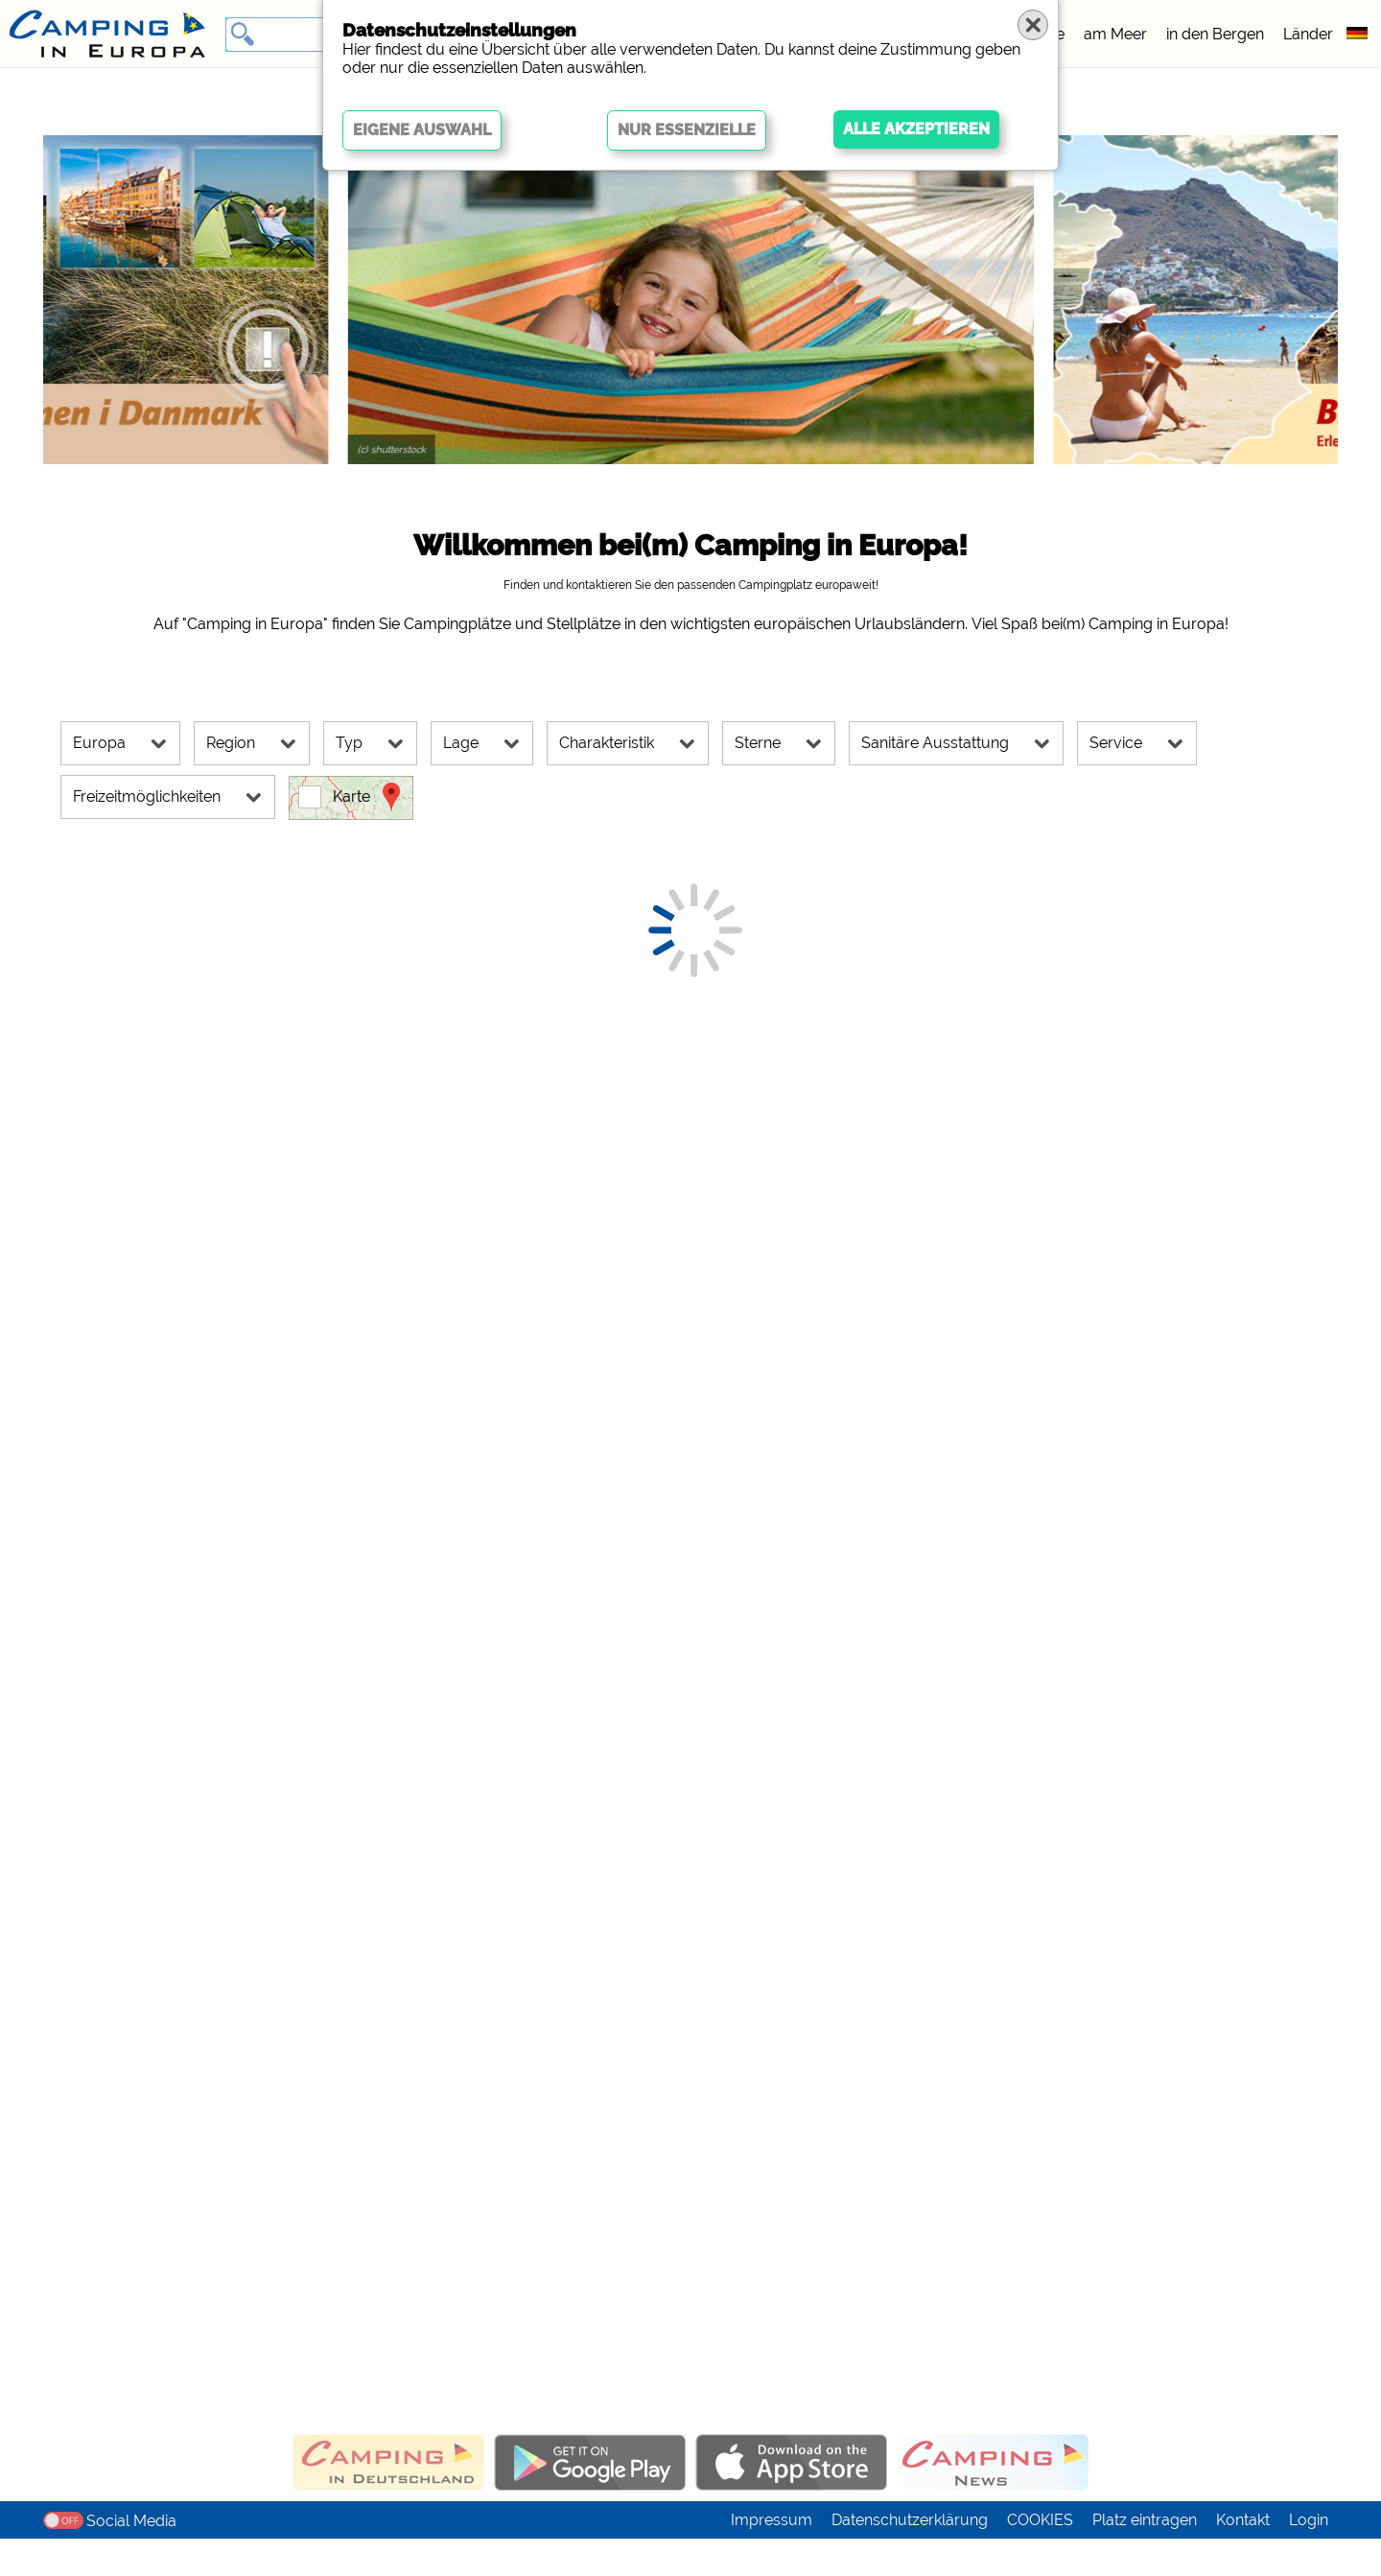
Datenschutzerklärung (909, 2557)
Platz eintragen (1144, 2557)
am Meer (1115, 34)
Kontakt (1243, 2557)
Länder (1308, 34)
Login (1308, 2557)
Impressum (771, 2557)
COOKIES (1040, 2557)
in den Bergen (1215, 34)
